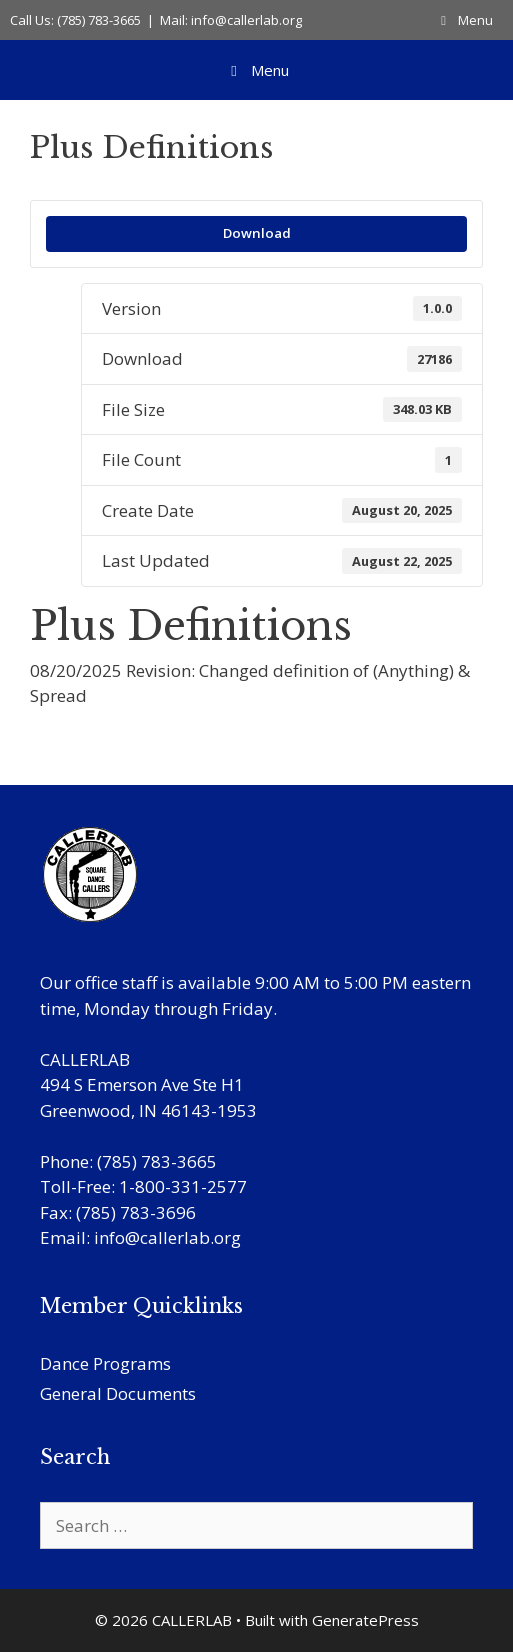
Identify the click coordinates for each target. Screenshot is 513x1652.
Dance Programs (105, 1363)
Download (257, 233)
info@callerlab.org (167, 1237)
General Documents (118, 1393)
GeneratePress (365, 1620)
